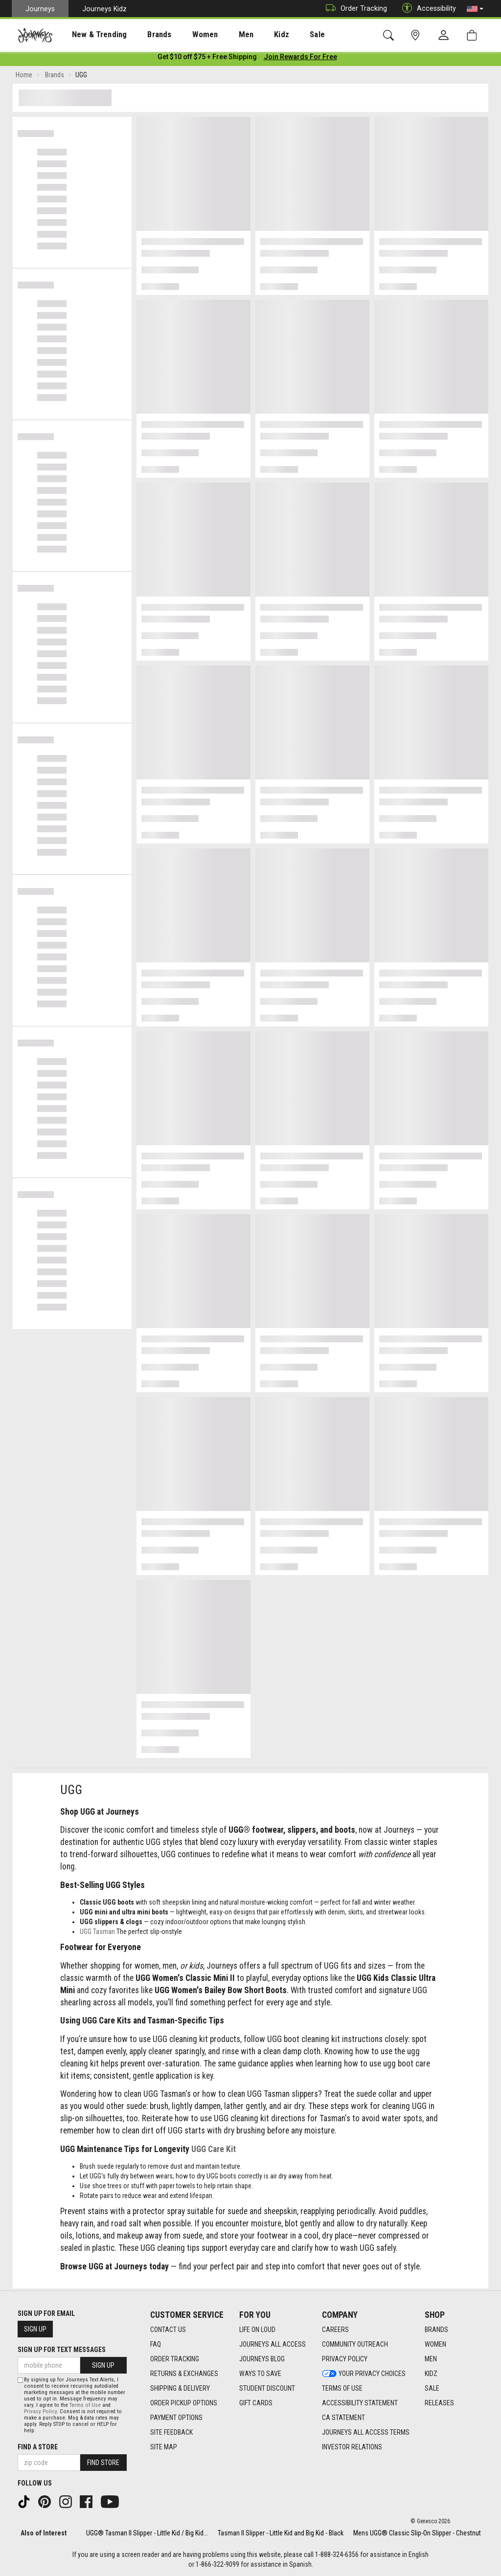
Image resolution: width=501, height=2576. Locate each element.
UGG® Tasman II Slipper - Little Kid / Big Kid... (147, 2533)
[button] (475, 9)
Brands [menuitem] (144, 34)
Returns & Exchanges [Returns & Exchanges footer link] (184, 2373)
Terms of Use (85, 2405)
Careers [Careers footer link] (335, 2329)
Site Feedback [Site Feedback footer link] (171, 2432)
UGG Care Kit (213, 2151)
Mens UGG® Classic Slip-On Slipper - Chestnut (417, 2533)
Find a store (38, 2447)
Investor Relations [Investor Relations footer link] (352, 2447)
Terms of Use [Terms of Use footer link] (342, 2388)
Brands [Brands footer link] (436, 2329)
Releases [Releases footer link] (439, 2403)
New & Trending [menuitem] (90, 34)
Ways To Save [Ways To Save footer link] (260, 2373)
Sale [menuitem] (282, 34)
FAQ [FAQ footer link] (155, 2344)
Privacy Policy (40, 2411)
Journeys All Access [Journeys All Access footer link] (272, 2344)
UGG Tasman (97, 1933)
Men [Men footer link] (431, 2359)
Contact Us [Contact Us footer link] (168, 2329)
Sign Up (35, 2329)
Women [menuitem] (184, 34)
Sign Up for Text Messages (62, 2350)
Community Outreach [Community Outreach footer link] (355, 2344)
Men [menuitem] (220, 34)
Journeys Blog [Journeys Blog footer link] (262, 2359)
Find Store (103, 2462)
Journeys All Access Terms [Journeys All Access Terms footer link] (366, 2432)
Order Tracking (354, 8)
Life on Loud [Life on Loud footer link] (257, 2329)
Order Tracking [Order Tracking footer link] (174, 2359)
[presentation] (90, 34)
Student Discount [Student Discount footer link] (267, 2388)
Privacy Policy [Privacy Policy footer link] (344, 2359)
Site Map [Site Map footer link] (163, 2447)
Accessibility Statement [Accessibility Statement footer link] (360, 2403)
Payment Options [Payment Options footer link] (176, 2417)
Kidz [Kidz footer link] (431, 2373)
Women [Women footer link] (435, 2344)
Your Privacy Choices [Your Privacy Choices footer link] (364, 2373)
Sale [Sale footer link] (432, 2388)
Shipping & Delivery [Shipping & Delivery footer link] (180, 2388)
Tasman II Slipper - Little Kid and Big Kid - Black (280, 2533)
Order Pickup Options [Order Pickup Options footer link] (183, 2403)
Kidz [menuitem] (251, 34)
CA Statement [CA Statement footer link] (343, 2417)
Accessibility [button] (426, 8)
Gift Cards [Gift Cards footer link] (256, 2403)
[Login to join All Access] (207, 59)
